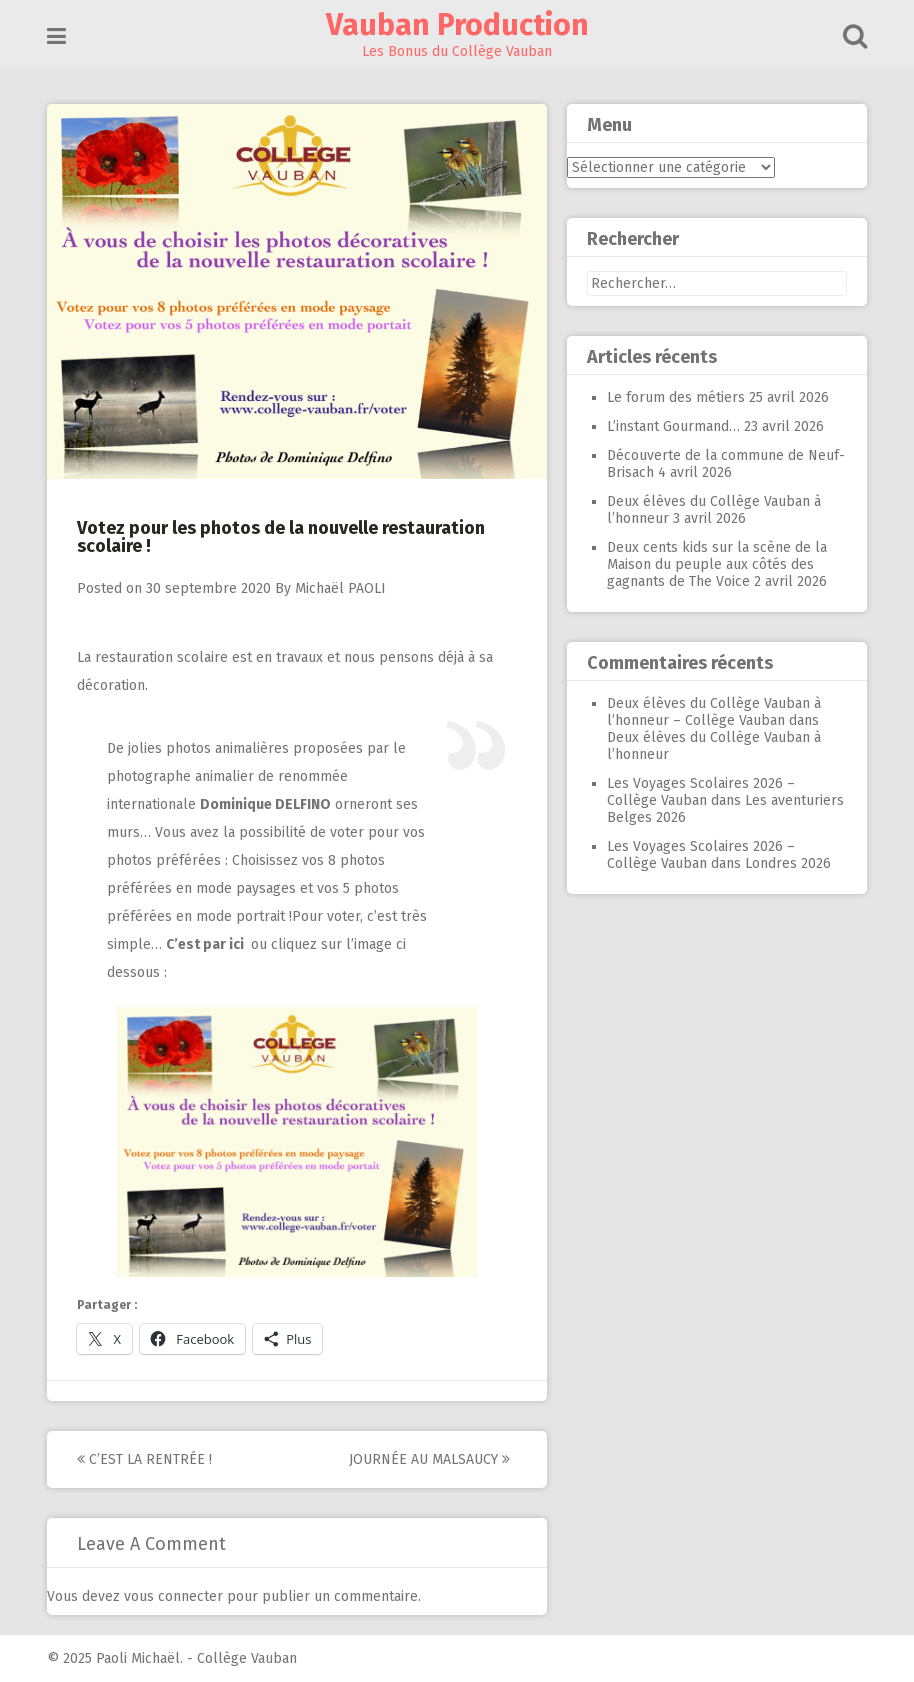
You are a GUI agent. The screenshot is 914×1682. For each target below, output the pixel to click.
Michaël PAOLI (340, 588)
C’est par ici (206, 944)
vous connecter (173, 1596)
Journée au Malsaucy (429, 1459)
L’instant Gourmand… (673, 426)
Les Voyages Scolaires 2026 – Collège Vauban (701, 792)
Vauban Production (457, 25)
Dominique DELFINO (265, 804)
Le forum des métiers (676, 397)
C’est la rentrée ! (144, 1459)
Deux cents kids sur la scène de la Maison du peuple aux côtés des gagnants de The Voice (717, 564)
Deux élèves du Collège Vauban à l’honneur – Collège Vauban (714, 712)
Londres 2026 (788, 863)
